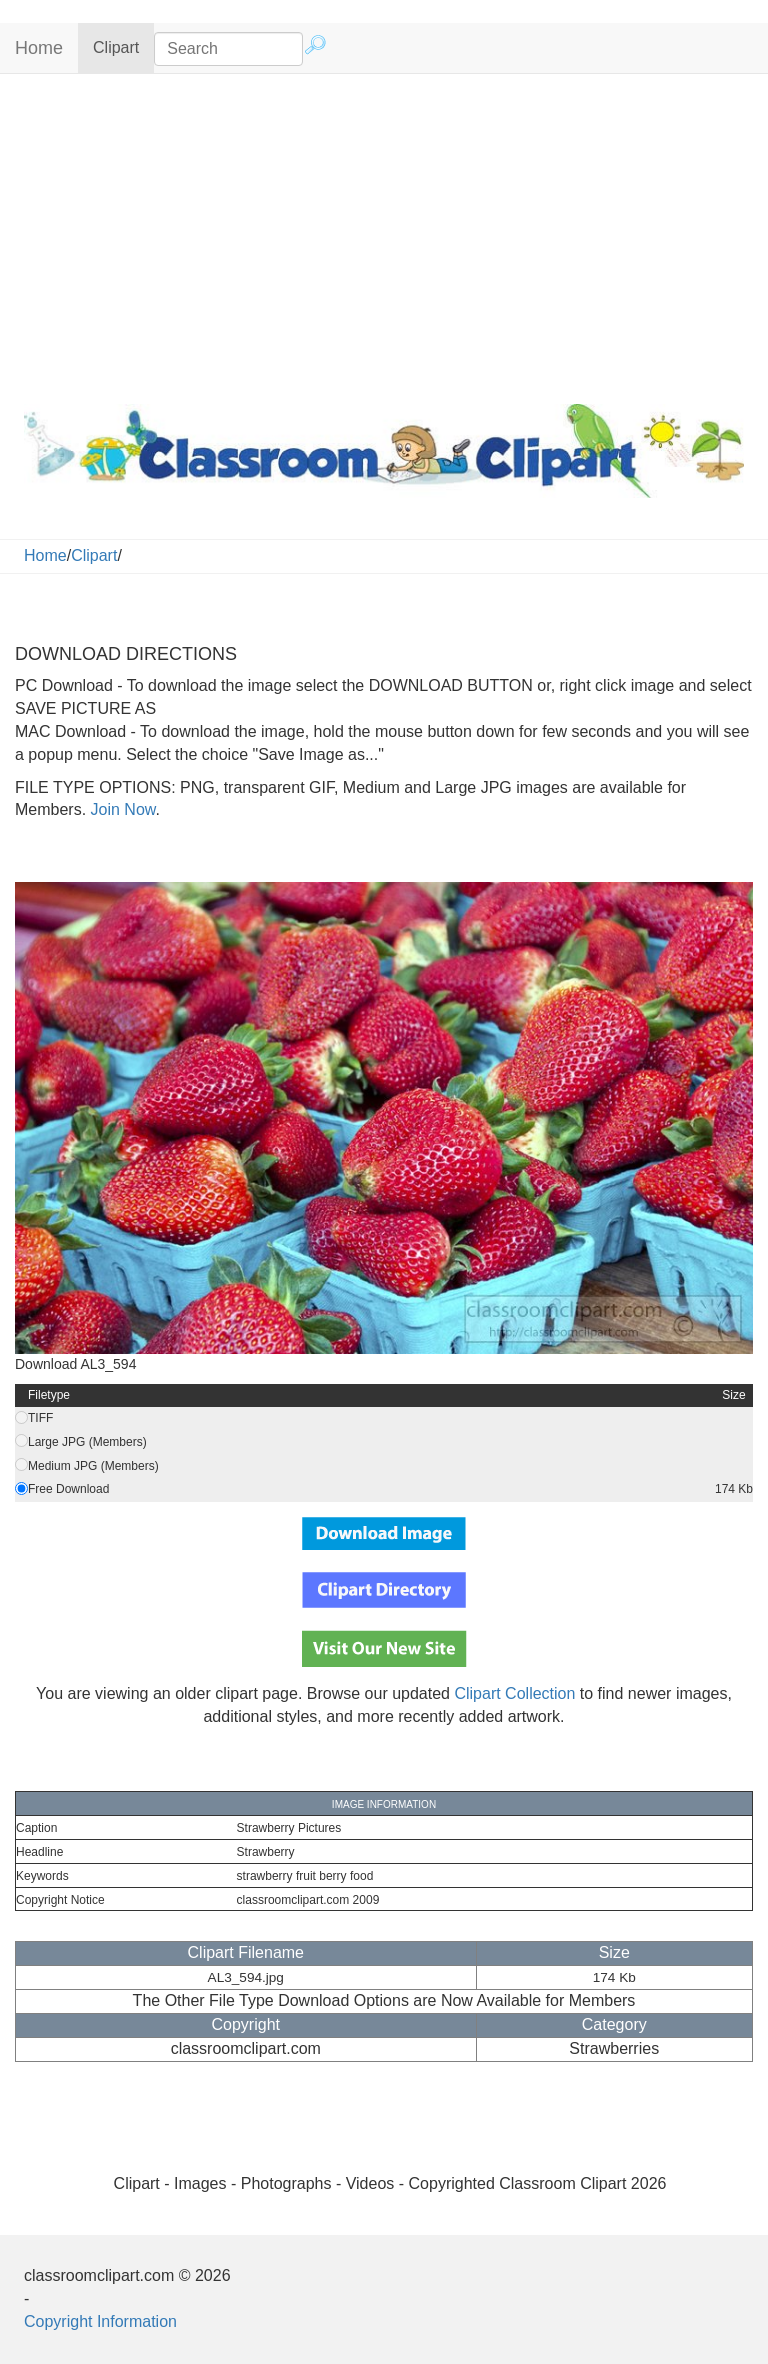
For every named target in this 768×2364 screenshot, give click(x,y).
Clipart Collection (514, 1693)
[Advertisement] (384, 234)
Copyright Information (100, 2321)
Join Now (120, 809)
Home (39, 48)
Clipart (123, 46)
